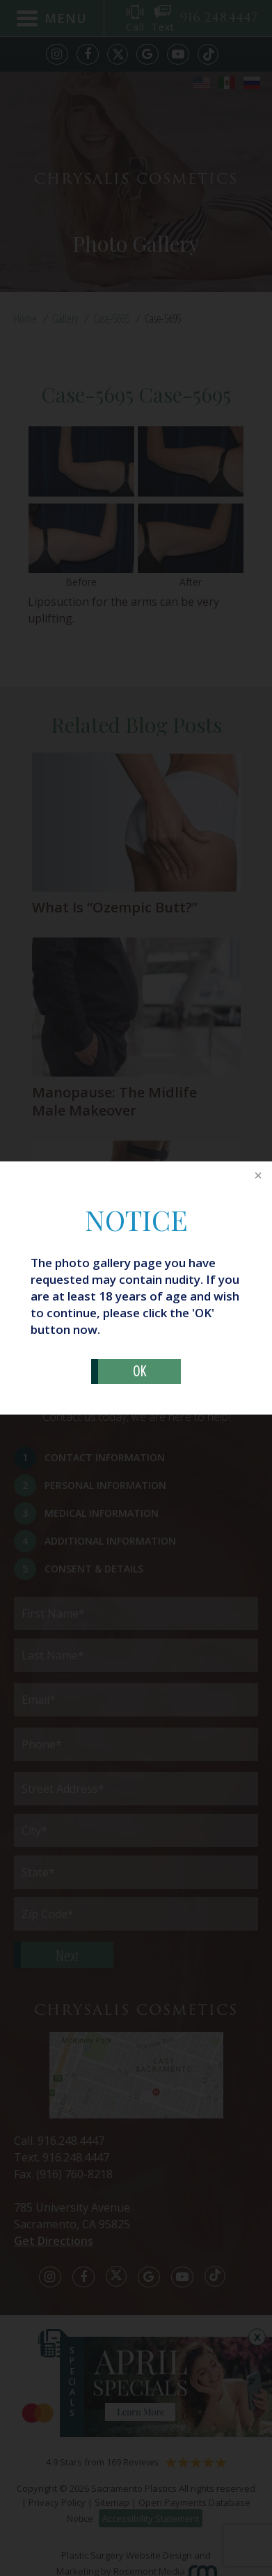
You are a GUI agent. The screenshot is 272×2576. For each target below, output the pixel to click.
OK (139, 1371)
